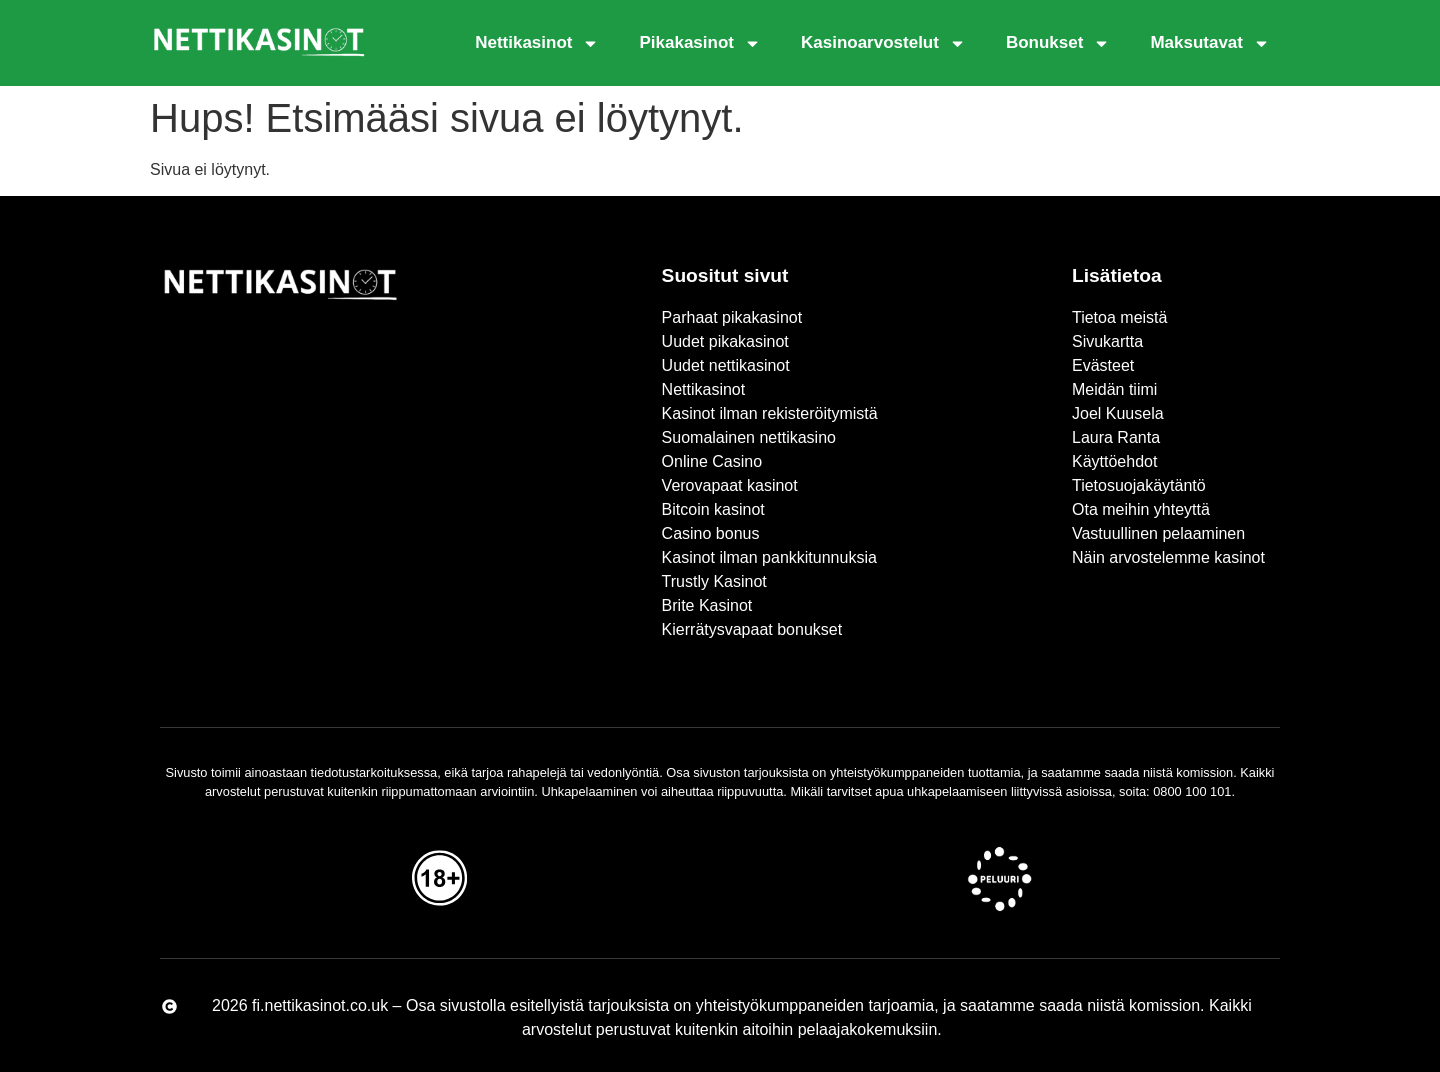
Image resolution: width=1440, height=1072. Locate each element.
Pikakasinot (700, 43)
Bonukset (1058, 43)
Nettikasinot (537, 43)
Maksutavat (1210, 43)
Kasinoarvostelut (883, 43)
